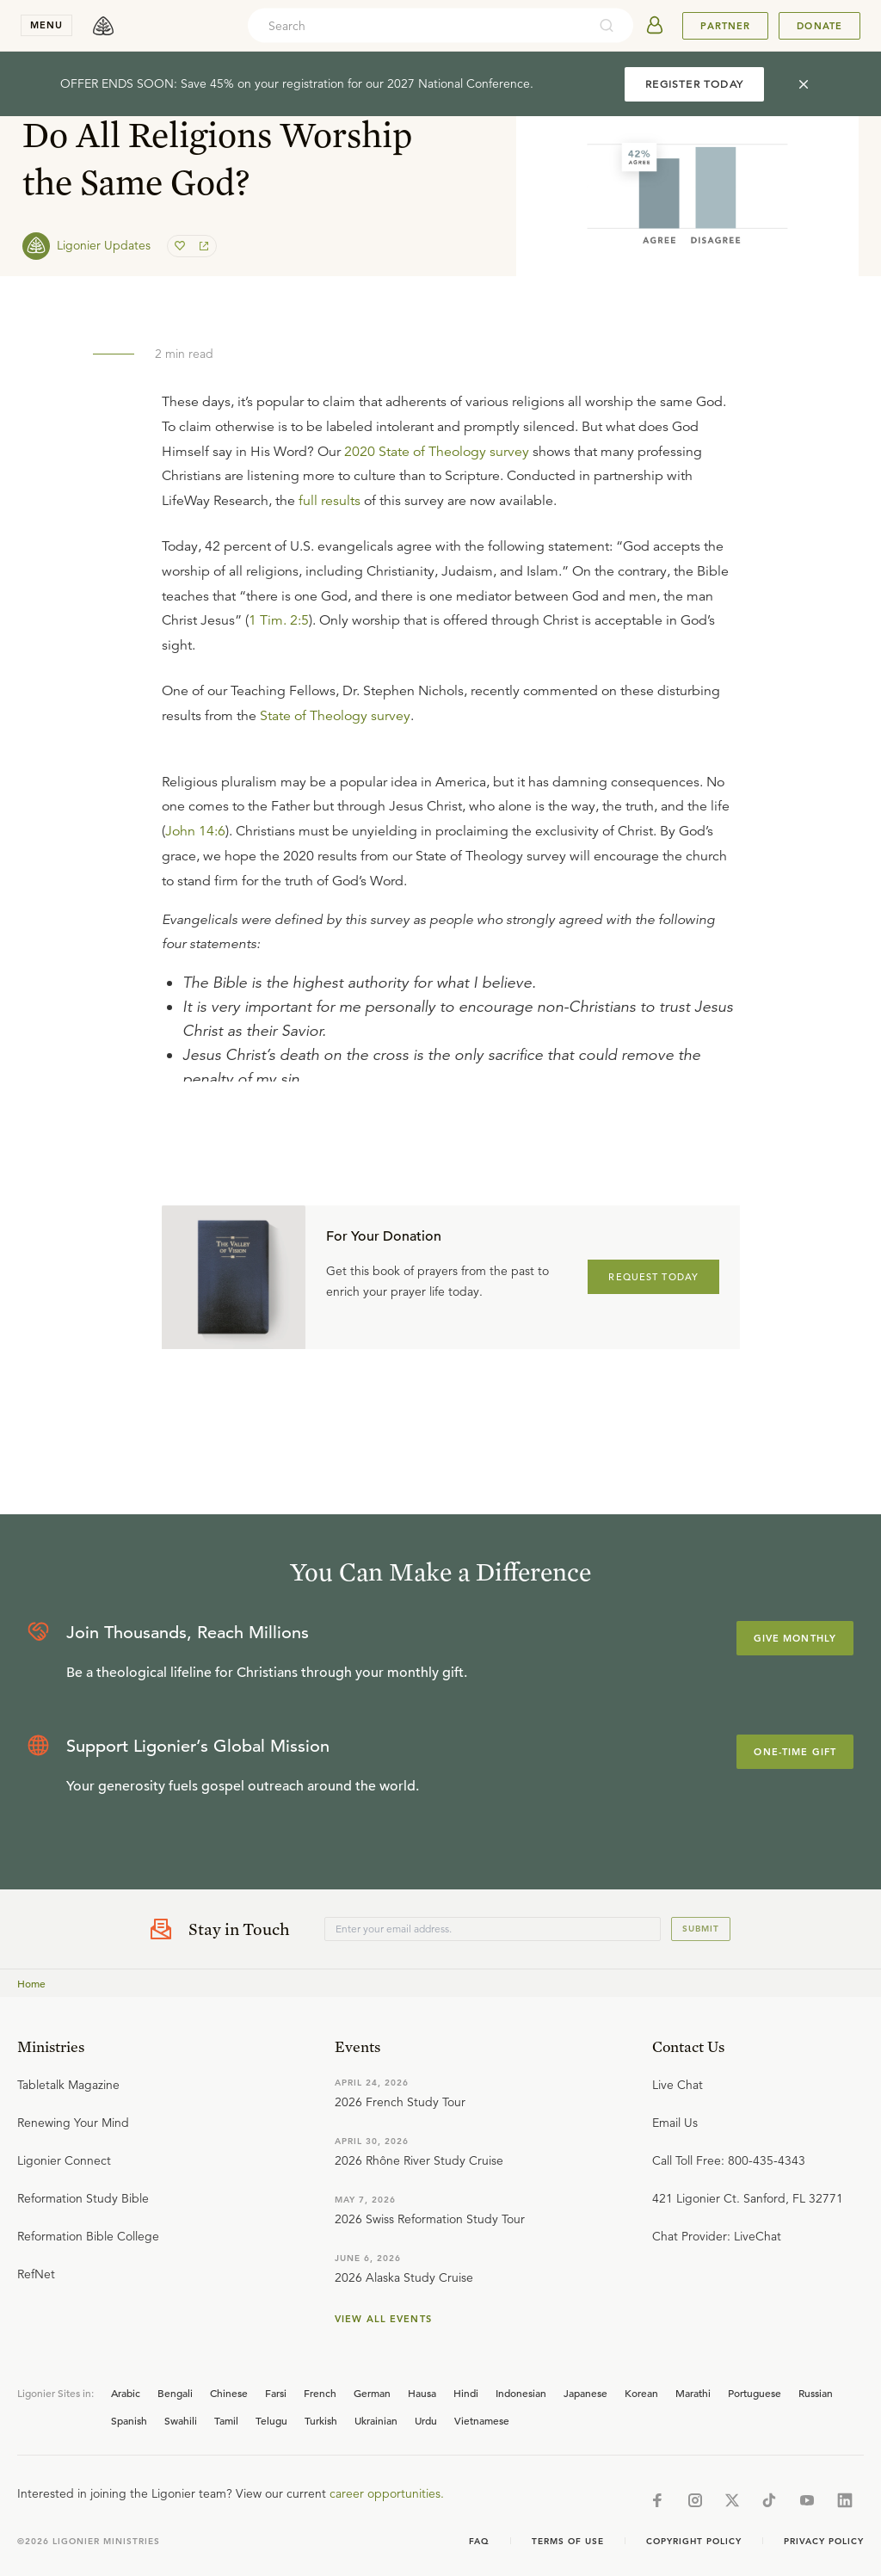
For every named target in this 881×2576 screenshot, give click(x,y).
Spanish (129, 2420)
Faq (479, 2541)
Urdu (426, 2420)
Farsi (275, 2393)
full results (329, 500)
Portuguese (754, 2393)
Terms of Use (568, 2541)
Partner (725, 26)
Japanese (585, 2393)
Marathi (693, 2393)
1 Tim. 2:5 (279, 620)
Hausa (422, 2393)
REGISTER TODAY (694, 83)
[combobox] (417, 26)
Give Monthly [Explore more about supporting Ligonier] (795, 1638)
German (372, 2393)
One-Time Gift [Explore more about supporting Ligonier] (795, 1752)
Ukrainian (375, 2420)
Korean (641, 2393)
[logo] (103, 26)
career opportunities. (387, 2493)
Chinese (229, 2393)
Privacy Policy (824, 2541)
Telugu (271, 2420)
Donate (819, 26)
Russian (815, 2393)
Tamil (226, 2420)
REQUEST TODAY (653, 1277)
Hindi (465, 2393)
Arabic (125, 2393)
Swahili (180, 2420)
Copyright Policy (694, 2541)
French (320, 2393)
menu (46, 25)
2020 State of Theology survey (436, 451)
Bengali (175, 2393)
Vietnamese (481, 2420)
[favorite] (181, 246)
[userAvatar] (655, 26)
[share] (202, 246)
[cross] (803, 84)
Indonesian (521, 2393)
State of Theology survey (335, 715)
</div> (451, 919)
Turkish (321, 2420)
